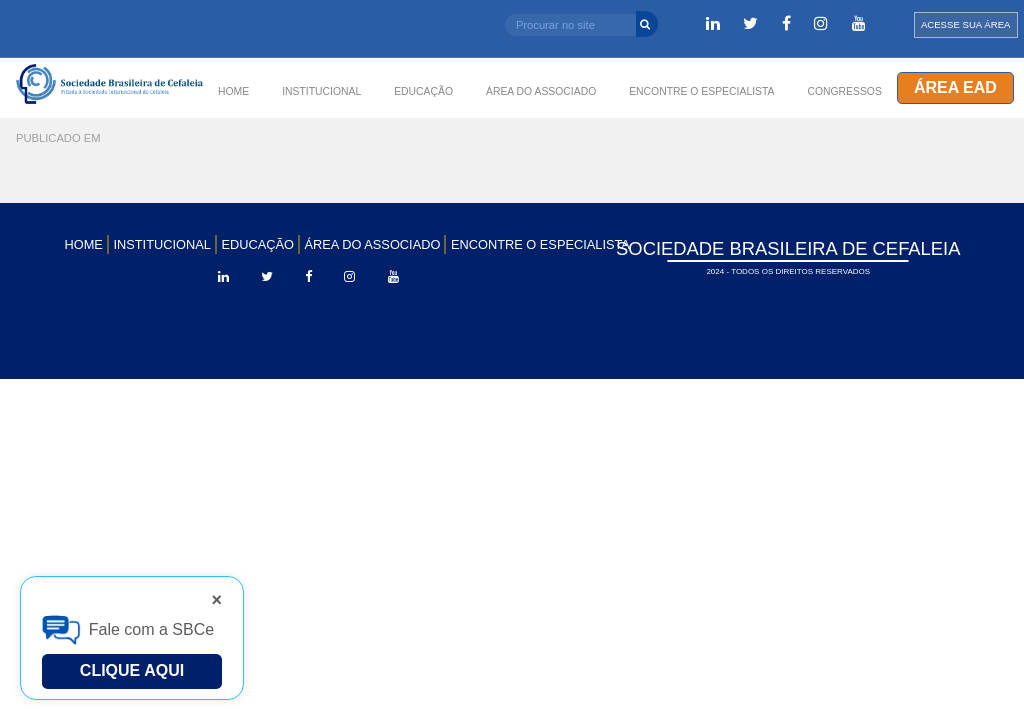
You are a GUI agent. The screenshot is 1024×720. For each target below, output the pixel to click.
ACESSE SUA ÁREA (966, 24)
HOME (233, 91)
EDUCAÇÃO (257, 244)
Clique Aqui (132, 670)
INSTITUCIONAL (321, 91)
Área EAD (955, 87)
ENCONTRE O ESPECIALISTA (540, 244)
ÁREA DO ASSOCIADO (373, 244)
